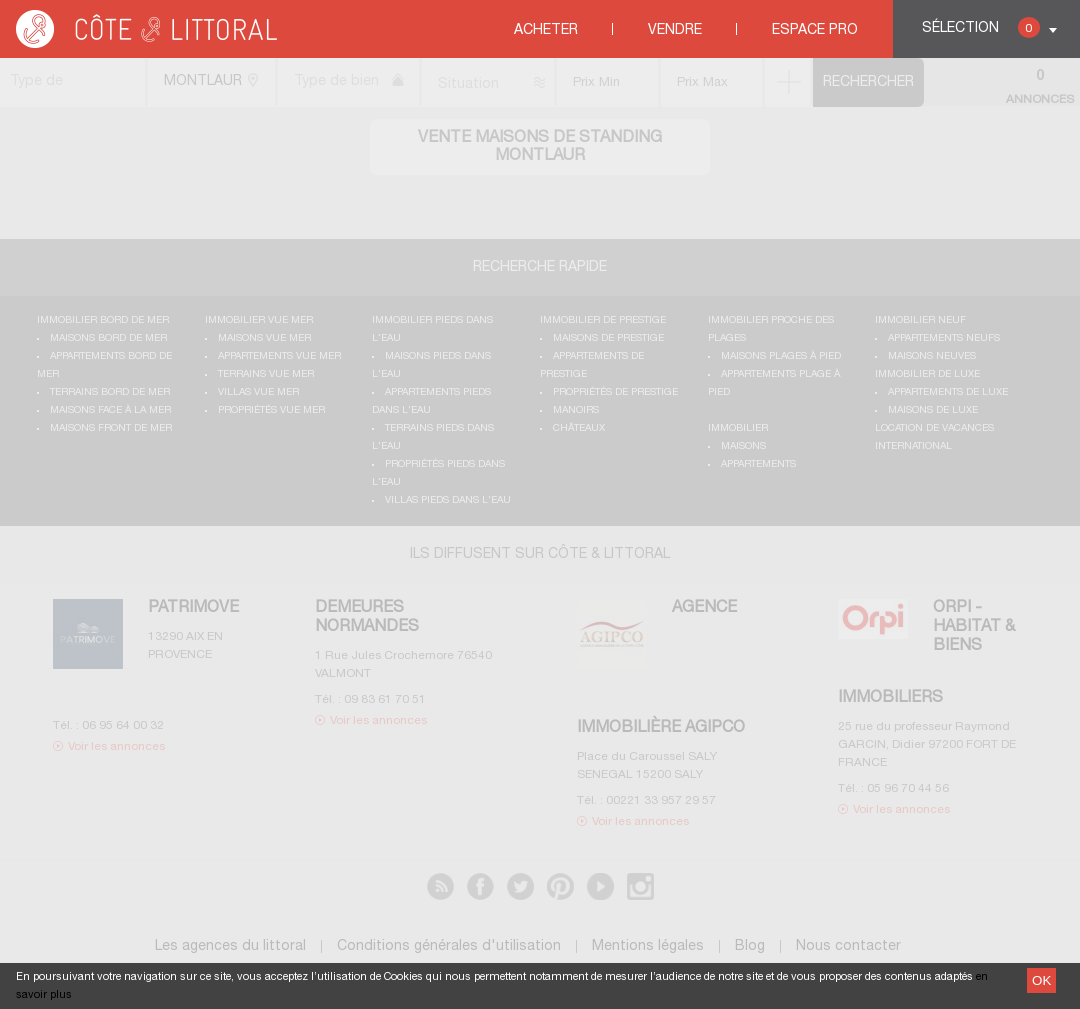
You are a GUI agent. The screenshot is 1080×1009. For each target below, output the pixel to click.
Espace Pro (815, 30)
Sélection (981, 27)
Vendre (675, 30)
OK (1041, 980)
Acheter (546, 30)
